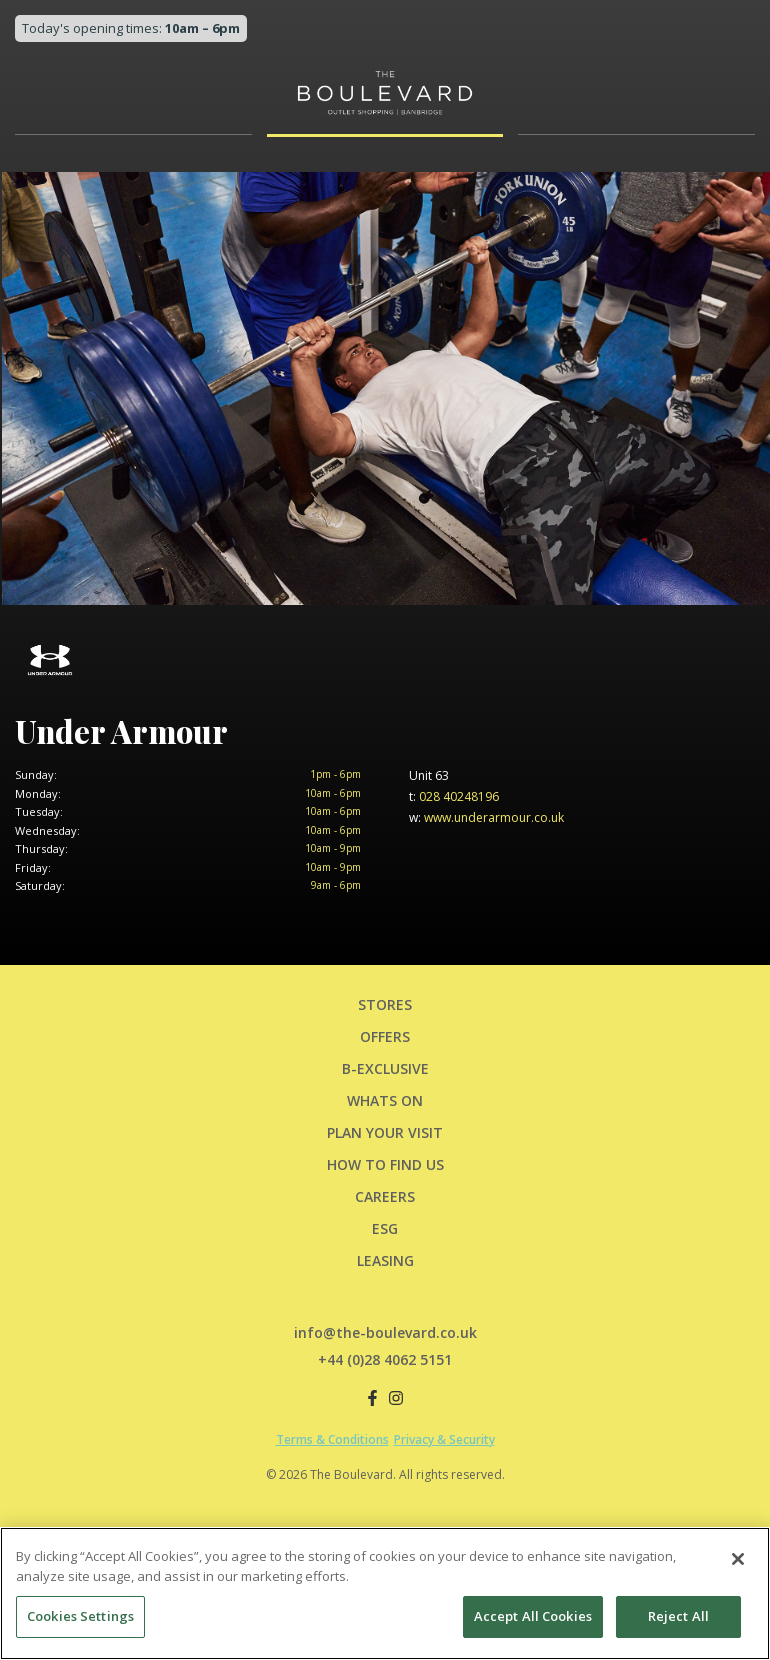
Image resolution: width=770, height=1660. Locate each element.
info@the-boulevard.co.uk (385, 1332)
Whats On (385, 1100)
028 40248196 (454, 796)
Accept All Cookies (533, 1620)
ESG (385, 1228)
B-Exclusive (385, 1068)
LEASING (385, 1260)
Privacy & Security (444, 1439)
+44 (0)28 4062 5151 (385, 1359)
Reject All (678, 1620)
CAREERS (385, 1196)
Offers (385, 1036)
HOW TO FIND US (385, 1164)
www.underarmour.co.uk (486, 817)
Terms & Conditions (332, 1439)
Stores (385, 1004)
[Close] (738, 1563)
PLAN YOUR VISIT (385, 1132)
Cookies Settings (80, 1620)
